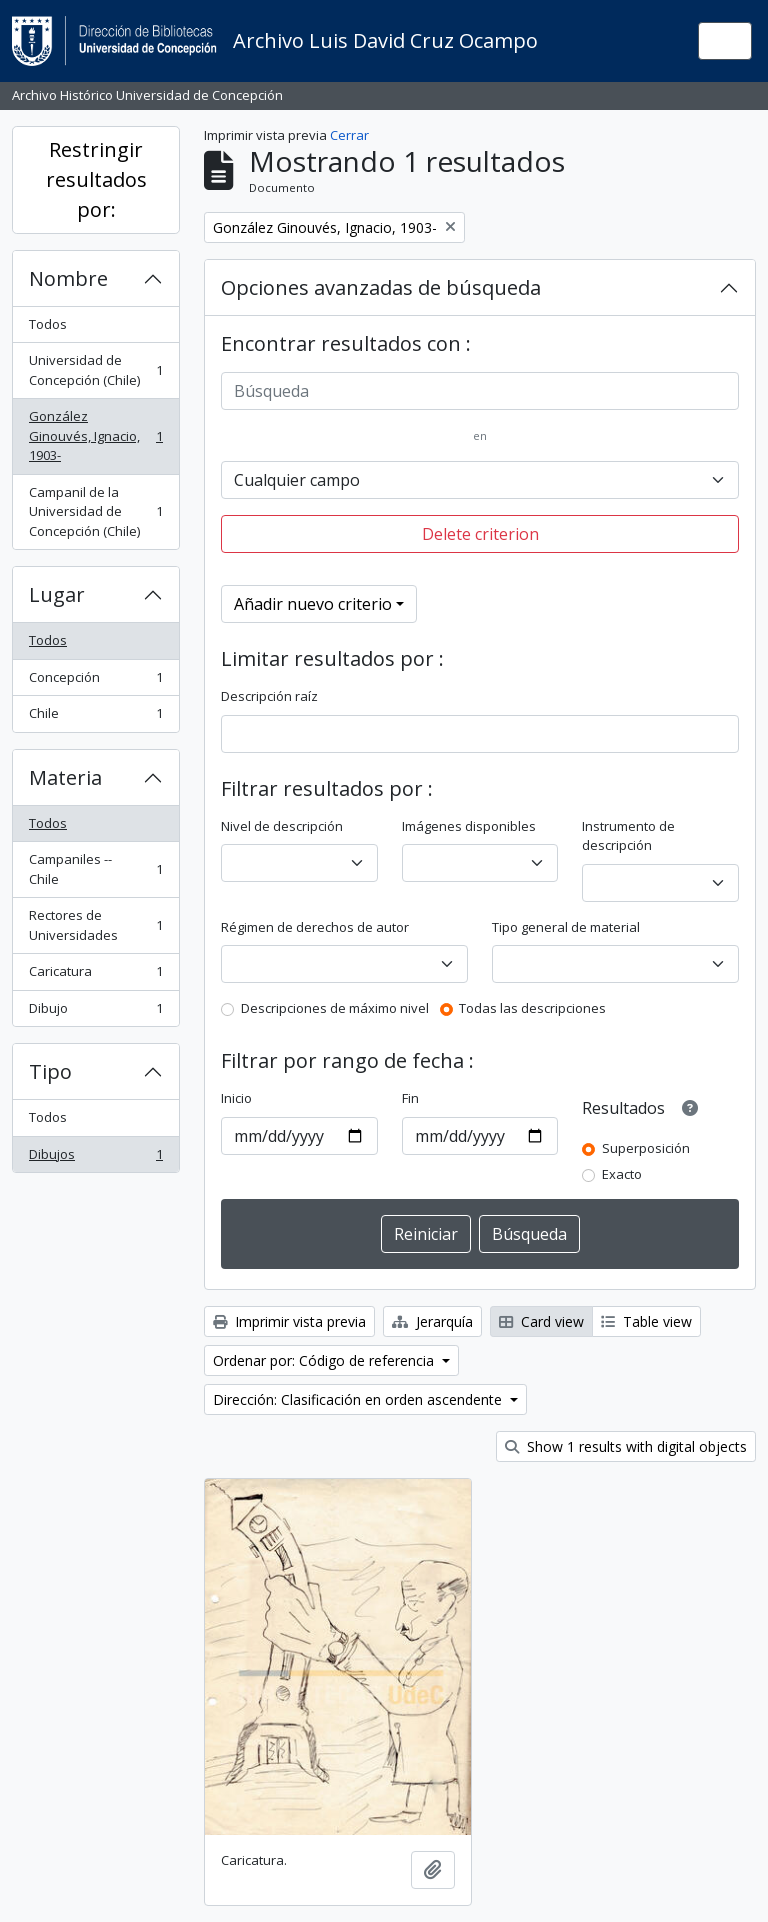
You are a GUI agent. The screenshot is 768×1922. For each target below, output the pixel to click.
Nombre (68, 278)
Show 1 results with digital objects (626, 1446)
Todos (48, 324)
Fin (410, 1098)
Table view (646, 1321)
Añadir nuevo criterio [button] (313, 604)
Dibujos (95, 1158)
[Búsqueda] (480, 391)
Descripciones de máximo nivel (335, 1008)
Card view (541, 1321)
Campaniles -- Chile (95, 869)
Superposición (646, 1148)
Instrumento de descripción (628, 836)
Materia (65, 777)
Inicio (236, 1098)
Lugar (57, 594)
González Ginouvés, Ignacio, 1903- (95, 435)
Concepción (95, 681)
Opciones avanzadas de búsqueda (381, 287)
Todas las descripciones (532, 1008)
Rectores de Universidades (95, 925)
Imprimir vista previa (289, 1321)
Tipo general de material (566, 927)
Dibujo (95, 1012)
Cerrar (349, 135)
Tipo (50, 1071)
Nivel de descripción (282, 826)
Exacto (622, 1174)
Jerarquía (432, 1321)
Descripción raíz (269, 696)
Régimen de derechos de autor (315, 927)
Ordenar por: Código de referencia (325, 1360)
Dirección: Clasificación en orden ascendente (359, 1399)
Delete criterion (480, 534)
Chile (95, 717)
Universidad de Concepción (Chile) (95, 370)
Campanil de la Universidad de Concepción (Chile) (95, 511)
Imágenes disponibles (469, 826)
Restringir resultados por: (96, 179)
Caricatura (95, 975)
